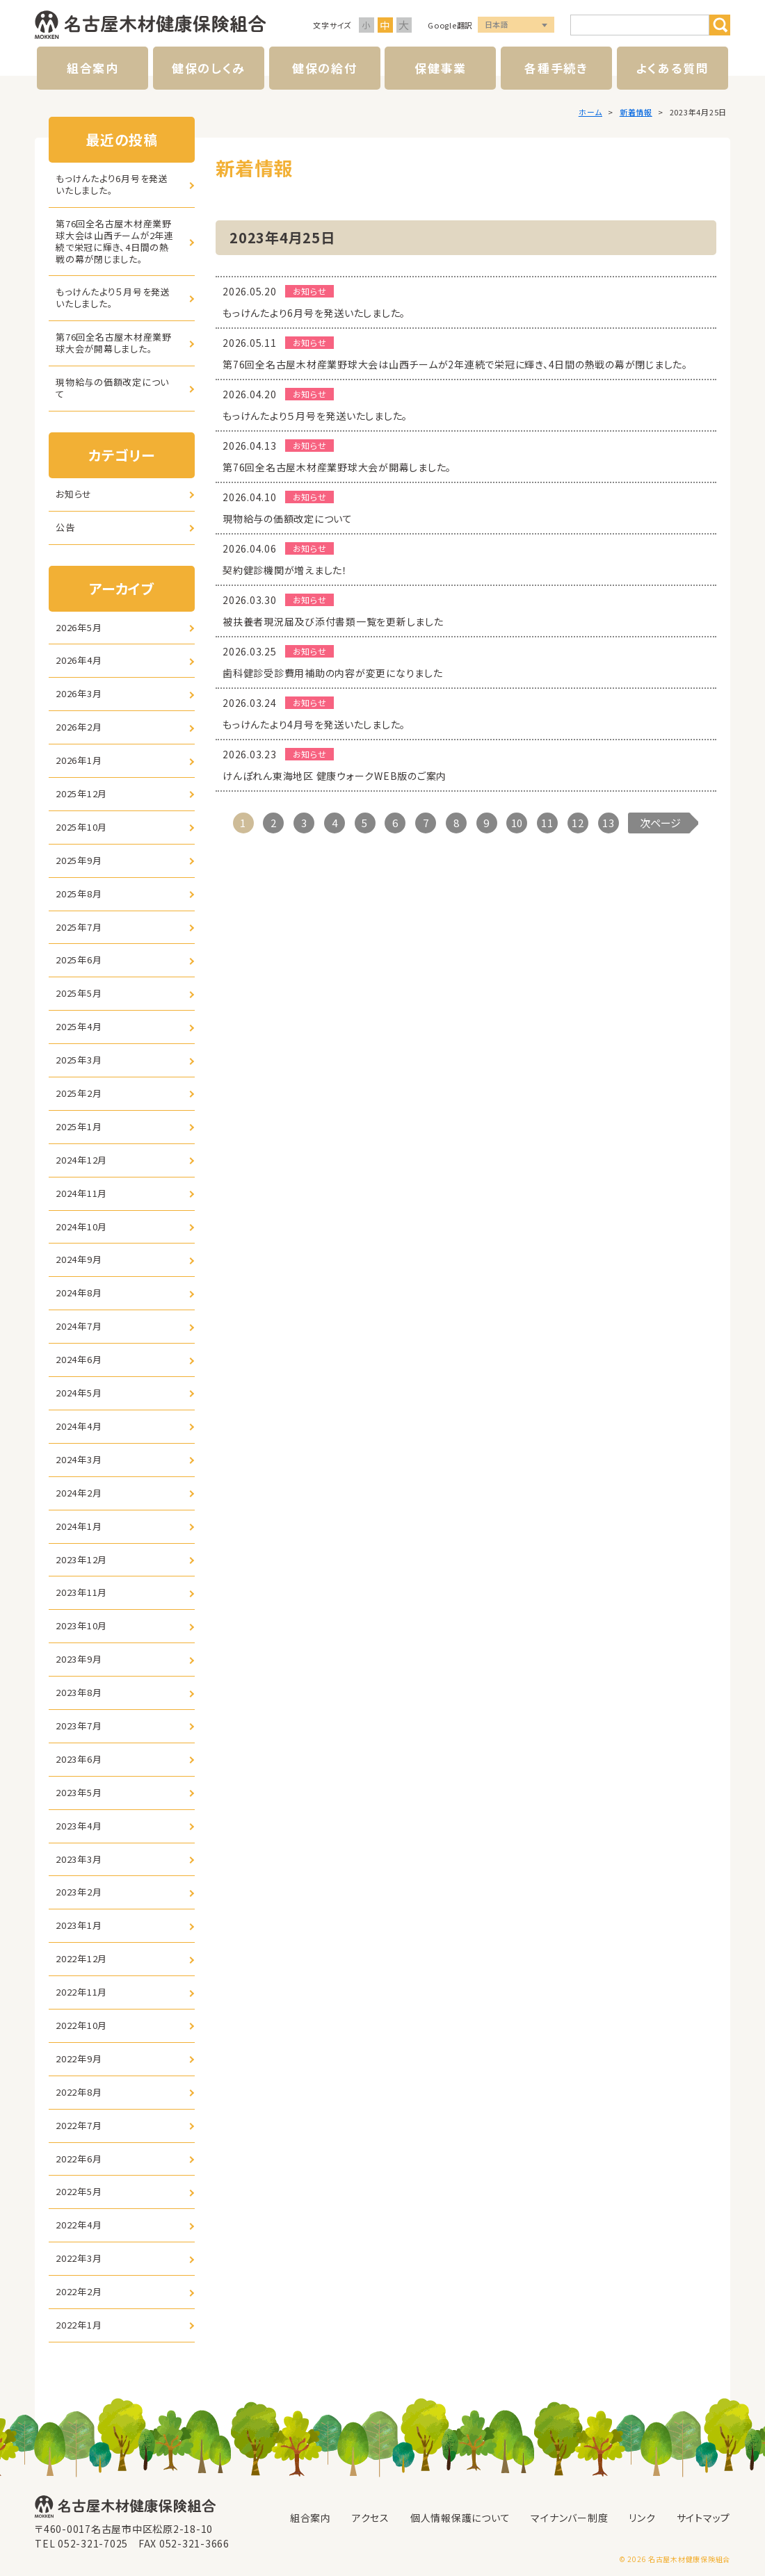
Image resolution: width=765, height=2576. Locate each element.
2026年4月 (79, 660)
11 (547, 822)
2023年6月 (79, 1759)
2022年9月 (79, 2058)
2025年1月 (79, 1126)
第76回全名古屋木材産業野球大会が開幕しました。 (114, 342)
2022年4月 (79, 2224)
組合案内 (93, 67)
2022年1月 (79, 2324)
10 (517, 822)
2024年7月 (79, 1325)
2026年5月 (79, 627)
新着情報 (636, 111)
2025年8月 (79, 893)
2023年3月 (79, 1859)
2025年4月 (79, 1026)
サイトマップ (704, 2518)
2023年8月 (79, 1692)
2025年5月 (79, 993)
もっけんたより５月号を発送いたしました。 (113, 297)
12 (578, 822)
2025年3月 (79, 1059)
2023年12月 (81, 1559)
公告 (65, 527)
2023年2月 (79, 1891)
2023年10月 (81, 1625)
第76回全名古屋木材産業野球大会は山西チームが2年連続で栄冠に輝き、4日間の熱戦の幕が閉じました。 (115, 241)
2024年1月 (79, 1526)
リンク (642, 2518)
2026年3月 (79, 693)
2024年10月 (81, 1226)
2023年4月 (79, 1825)
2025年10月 (81, 826)
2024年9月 (79, 1259)
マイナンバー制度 (569, 2518)
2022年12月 (81, 1958)
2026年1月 (79, 760)
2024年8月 (79, 1292)
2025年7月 (79, 927)
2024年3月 (79, 1459)
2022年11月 (81, 1991)
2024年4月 (79, 1426)
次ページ (660, 822)
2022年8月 (79, 2091)
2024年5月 (79, 1392)
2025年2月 (79, 1093)
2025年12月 (81, 793)
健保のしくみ (208, 67)
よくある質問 (672, 67)
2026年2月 (79, 726)
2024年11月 (81, 1193)
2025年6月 (79, 959)
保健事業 (440, 67)
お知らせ (74, 493)
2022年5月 (79, 2191)
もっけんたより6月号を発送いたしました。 (112, 184)
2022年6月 (79, 2158)
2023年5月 (79, 1792)
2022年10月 (81, 2025)
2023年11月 (81, 1592)
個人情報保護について (460, 2518)
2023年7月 (79, 1725)
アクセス (370, 2518)
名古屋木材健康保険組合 (150, 25)
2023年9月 (79, 1658)
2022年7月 (79, 2125)
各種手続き (556, 67)
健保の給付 (324, 67)
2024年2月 (79, 1492)
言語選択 (516, 25)
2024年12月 (81, 1159)
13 (608, 822)
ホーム (590, 111)
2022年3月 (79, 2258)
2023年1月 (79, 1925)
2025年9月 (79, 860)
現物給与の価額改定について (112, 387)
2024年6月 (79, 1359)
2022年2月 (79, 2291)
